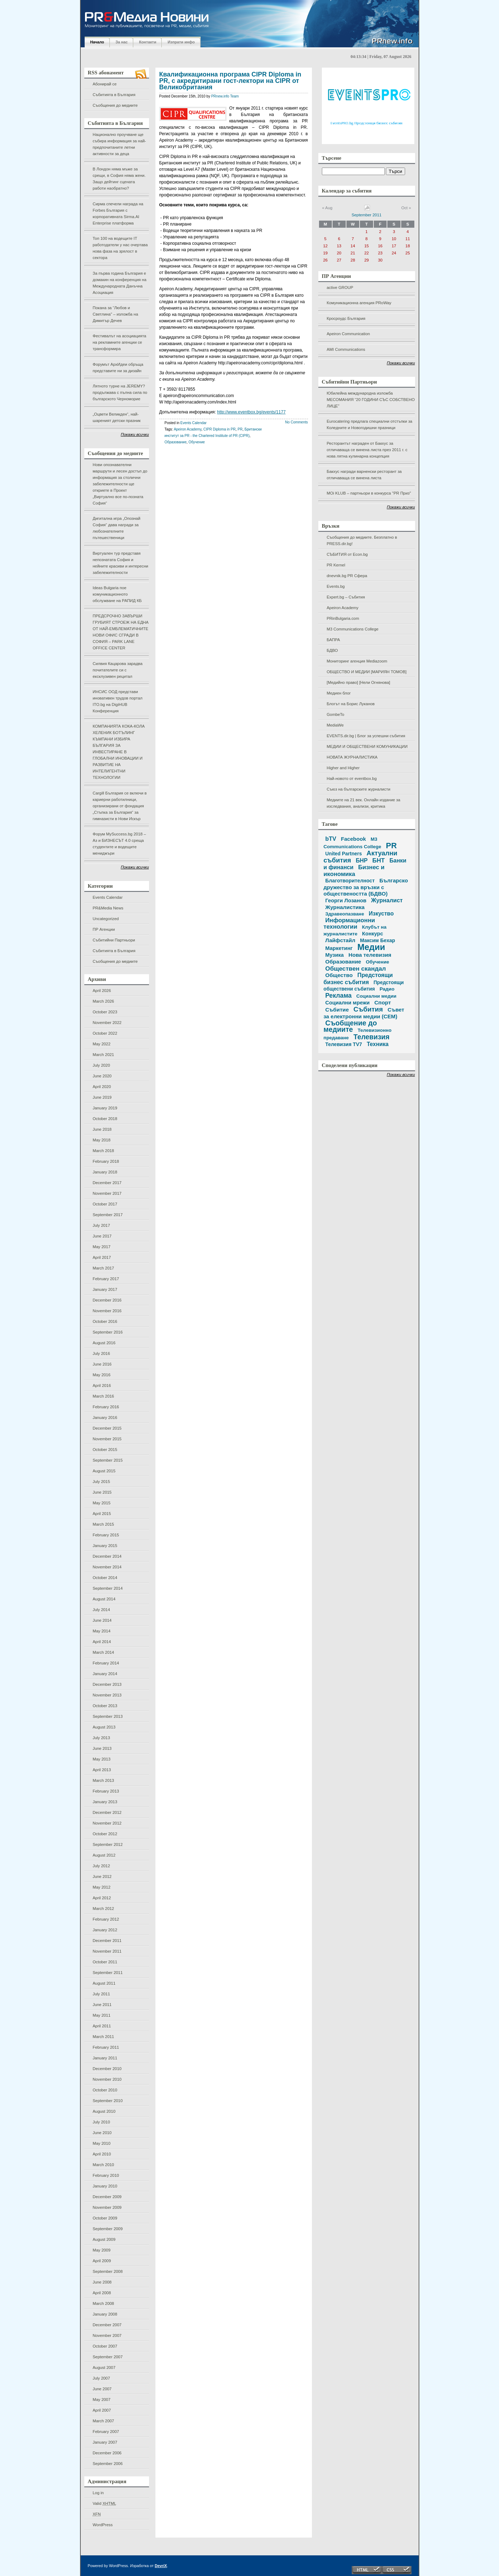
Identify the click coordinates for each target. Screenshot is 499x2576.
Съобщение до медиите (350, 1026)
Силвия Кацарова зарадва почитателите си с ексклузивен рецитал (118, 670)
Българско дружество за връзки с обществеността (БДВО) (366, 887)
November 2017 (107, 1193)
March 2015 (103, 1524)
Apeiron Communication (348, 334)
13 (339, 246)
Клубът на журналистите (355, 930)
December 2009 (107, 2197)
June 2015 (102, 1492)
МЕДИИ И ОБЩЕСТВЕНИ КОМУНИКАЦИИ (367, 746)
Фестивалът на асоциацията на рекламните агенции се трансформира (120, 342)
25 (407, 253)
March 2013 (103, 1780)
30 (380, 260)
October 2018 (105, 1119)
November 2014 (107, 1567)
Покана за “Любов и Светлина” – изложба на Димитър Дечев (115, 314)
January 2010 (105, 2186)
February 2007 (106, 2431)
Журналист (387, 900)
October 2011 (105, 1962)
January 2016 (105, 1417)
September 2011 (108, 1972)
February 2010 (106, 2175)
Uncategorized (106, 919)
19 (325, 253)
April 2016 (102, 1385)
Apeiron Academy (343, 608)
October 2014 (105, 1577)
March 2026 (103, 1001)
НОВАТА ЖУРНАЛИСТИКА (352, 757)
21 (353, 253)
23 (380, 253)
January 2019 (105, 1108)
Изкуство (381, 913)
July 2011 (101, 1994)
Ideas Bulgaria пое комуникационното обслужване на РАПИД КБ (117, 594)
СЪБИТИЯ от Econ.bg (347, 554)
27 (339, 260)
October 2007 (105, 2346)
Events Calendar (108, 897)
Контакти (147, 42)
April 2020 (102, 1086)
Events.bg (336, 586)
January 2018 (105, 1172)
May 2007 (102, 2399)
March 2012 (103, 1908)
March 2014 (103, 1652)
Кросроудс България (346, 318)
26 (325, 260)
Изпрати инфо (181, 42)
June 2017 (102, 1236)
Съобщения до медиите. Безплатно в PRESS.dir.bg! (362, 540)
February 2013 (106, 1791)
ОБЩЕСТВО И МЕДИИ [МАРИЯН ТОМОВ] (367, 672)
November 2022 (107, 1022)
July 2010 (101, 2122)
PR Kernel (336, 565)
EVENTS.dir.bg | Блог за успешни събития (366, 736)
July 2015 (101, 1481)
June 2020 (102, 1076)
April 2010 (102, 2154)
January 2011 (105, 2058)
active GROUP (340, 287)
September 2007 (108, 2357)
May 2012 (102, 1887)
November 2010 (107, 2079)
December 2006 (107, 2453)
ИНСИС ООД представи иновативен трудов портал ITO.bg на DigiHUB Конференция (118, 701)
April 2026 (102, 990)
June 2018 (102, 1129)
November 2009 (107, 2207)
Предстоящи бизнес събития (358, 978)
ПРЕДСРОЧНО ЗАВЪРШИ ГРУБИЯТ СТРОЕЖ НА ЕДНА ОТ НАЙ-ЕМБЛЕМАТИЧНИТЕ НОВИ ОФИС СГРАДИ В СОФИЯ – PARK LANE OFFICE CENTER (121, 632)
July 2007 (101, 2378)
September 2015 (108, 1460)
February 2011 (106, 2047)
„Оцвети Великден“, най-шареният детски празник (117, 417)
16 (380, 246)
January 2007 (105, 2442)
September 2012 (108, 1844)
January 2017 (105, 1289)
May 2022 (102, 1044)
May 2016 (102, 1375)
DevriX (161, 2566)
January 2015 (105, 1545)
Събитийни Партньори (114, 940)
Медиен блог (339, 693)
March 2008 (103, 2303)
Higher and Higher (343, 768)
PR (240, 429)
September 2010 (108, 2101)
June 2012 (102, 1876)
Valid (104, 2503)
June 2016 (102, 1364)
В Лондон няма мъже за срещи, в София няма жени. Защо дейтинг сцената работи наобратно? (119, 178)
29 (366, 260)
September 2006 (108, 2463)
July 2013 (101, 1738)
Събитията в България (114, 95)
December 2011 (107, 1940)
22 (366, 253)
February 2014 (106, 1663)
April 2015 (102, 1513)
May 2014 (102, 1631)
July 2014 (101, 1610)
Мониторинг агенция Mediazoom (357, 661)
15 (366, 246)
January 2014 (105, 1674)
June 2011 (102, 2004)
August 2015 (104, 1471)
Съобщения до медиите (115, 105)
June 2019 (102, 1097)
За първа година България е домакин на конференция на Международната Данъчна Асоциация (120, 283)
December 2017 (107, 1183)
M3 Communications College (353, 629)
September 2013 (108, 1716)
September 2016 (108, 1332)
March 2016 (103, 1396)
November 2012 (107, 1823)
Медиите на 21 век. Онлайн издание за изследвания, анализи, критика (363, 803)
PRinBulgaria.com (343, 618)
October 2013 (105, 1706)
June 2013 (102, 1748)
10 (394, 239)
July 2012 (101, 1866)
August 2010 (104, 2111)
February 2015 (106, 1535)
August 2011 (104, 1983)
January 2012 (105, 1930)
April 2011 (102, 2026)
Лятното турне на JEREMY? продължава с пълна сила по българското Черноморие (120, 392)
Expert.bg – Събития (346, 597)
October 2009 (105, 2218)
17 (394, 246)
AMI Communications (346, 349)
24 (394, 253)
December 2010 (107, 2068)
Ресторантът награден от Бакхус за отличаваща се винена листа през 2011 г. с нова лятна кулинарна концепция (367, 449)
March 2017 (103, 1268)
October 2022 (105, 1033)
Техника (377, 1044)
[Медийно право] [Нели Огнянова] (359, 682)
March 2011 (103, 2036)
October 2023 (105, 1012)
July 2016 (101, 1353)
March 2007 (103, 2421)
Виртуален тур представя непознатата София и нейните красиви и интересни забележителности (120, 563)
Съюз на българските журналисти (359, 789)
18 (407, 246)
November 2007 (107, 2335)
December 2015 (107, 1428)
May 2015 (102, 1503)
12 (325, 246)
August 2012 (104, 1855)
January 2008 (105, 2314)
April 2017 (102, 1257)
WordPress (103, 2525)
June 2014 (102, 1620)
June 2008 (102, 2282)
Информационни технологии (349, 923)
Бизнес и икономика (354, 870)
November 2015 (107, 1439)
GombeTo (335, 714)
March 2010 (103, 2165)
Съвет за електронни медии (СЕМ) (364, 1013)
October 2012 (105, 1834)
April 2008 (102, 2293)
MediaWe (335, 725)
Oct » (406, 208)
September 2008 (108, 2271)
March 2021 (103, 1054)
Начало (97, 42)
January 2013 (105, 1802)
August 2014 (104, 1599)
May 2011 (102, 2015)
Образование (176, 442)
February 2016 (106, 1407)
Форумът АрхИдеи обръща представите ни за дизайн (118, 367)
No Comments (296, 422)
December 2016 (107, 1300)
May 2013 (102, 1759)
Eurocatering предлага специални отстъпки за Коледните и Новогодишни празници (370, 424)
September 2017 (108, 1215)
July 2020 (101, 1065)
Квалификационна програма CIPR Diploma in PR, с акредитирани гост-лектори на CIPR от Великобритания (230, 81)
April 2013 (102, 1770)
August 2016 (104, 1343)
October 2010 (105, 2090)
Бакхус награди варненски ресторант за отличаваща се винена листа (364, 474)
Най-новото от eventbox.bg (352, 778)
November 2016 (107, 1311)
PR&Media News (108, 908)
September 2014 (108, 1588)
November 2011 (107, 1951)
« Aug (327, 208)
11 (407, 239)
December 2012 (107, 1812)
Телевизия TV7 (343, 1044)
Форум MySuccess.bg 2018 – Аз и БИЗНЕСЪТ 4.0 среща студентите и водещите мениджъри (119, 843)
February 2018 (106, 1161)
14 (353, 246)
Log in (98, 2493)
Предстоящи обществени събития (364, 986)
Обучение (197, 442)
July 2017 (101, 1225)
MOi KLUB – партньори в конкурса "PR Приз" (369, 493)
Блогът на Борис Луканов (351, 704)
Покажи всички (135, 434)
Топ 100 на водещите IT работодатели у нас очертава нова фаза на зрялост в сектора (120, 248)
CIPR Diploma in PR (219, 429)
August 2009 (104, 2239)
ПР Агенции (104, 929)
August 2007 (104, 2367)
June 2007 (102, 2389)
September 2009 (108, 2229)
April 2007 (102, 2410)
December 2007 (107, 2325)
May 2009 (102, 2250)
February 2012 (106, 1919)
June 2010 (102, 2133)
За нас (122, 42)
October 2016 (105, 1321)
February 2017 (106, 1279)
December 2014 (107, 1556)
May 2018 (102, 1140)
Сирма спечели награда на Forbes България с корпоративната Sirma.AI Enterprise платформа (118, 213)
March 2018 (103, 1151)
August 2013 (104, 1727)
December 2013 (107, 1684)
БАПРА (333, 640)
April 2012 (102, 1898)
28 (353, 260)
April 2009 (102, 2261)
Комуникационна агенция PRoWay (359, 303)
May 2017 (102, 1247)
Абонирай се (105, 84)
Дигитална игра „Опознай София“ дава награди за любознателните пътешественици (116, 528)
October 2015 (105, 1449)
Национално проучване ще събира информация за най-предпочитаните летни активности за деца (119, 144)
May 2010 (102, 2143)
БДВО (332, 650)
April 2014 (102, 1642)
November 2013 (107, 1695)
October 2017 (105, 1204)
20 (339, 253)
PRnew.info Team (225, 96)
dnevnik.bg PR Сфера (347, 576)
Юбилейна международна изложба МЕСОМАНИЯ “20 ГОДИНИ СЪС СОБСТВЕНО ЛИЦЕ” (371, 399)
